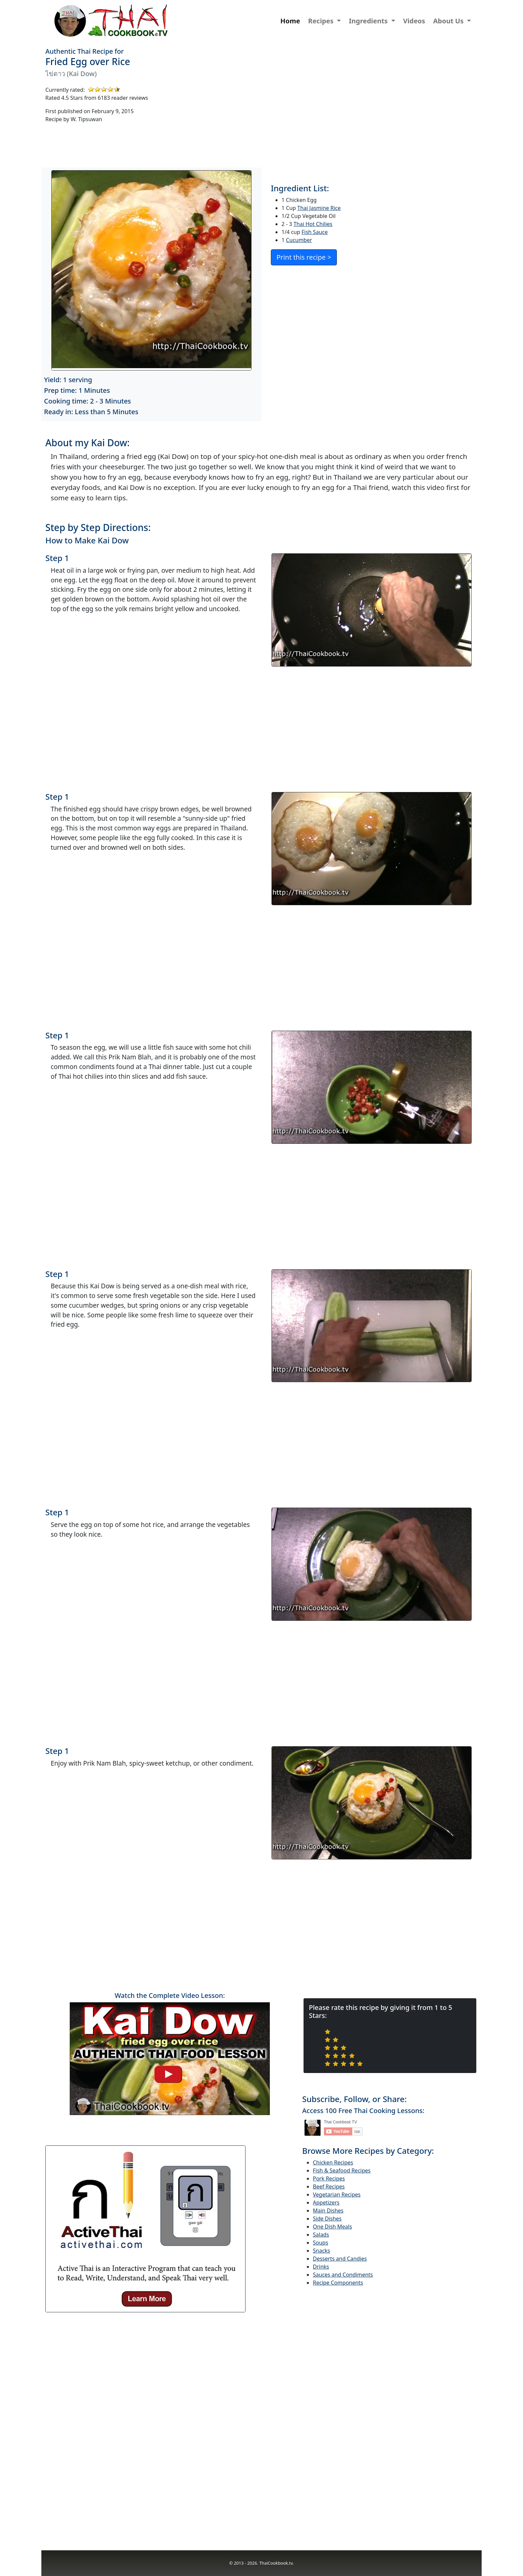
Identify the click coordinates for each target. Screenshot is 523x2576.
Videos (414, 20)
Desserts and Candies (340, 2258)
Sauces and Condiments (343, 2274)
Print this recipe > (304, 257)
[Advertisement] (368, 107)
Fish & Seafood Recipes (342, 2170)
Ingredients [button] (369, 20)
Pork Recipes (329, 2178)
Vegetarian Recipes (337, 2194)
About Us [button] (449, 20)
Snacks (321, 2250)
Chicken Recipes (333, 2162)
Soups (320, 2242)
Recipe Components (338, 2282)
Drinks (321, 2266)
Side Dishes (327, 2218)
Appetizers (326, 2202)
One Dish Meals (332, 2226)
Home (290, 20)
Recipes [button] (321, 20)
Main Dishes (328, 2210)
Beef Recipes (329, 2186)
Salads (321, 2234)
